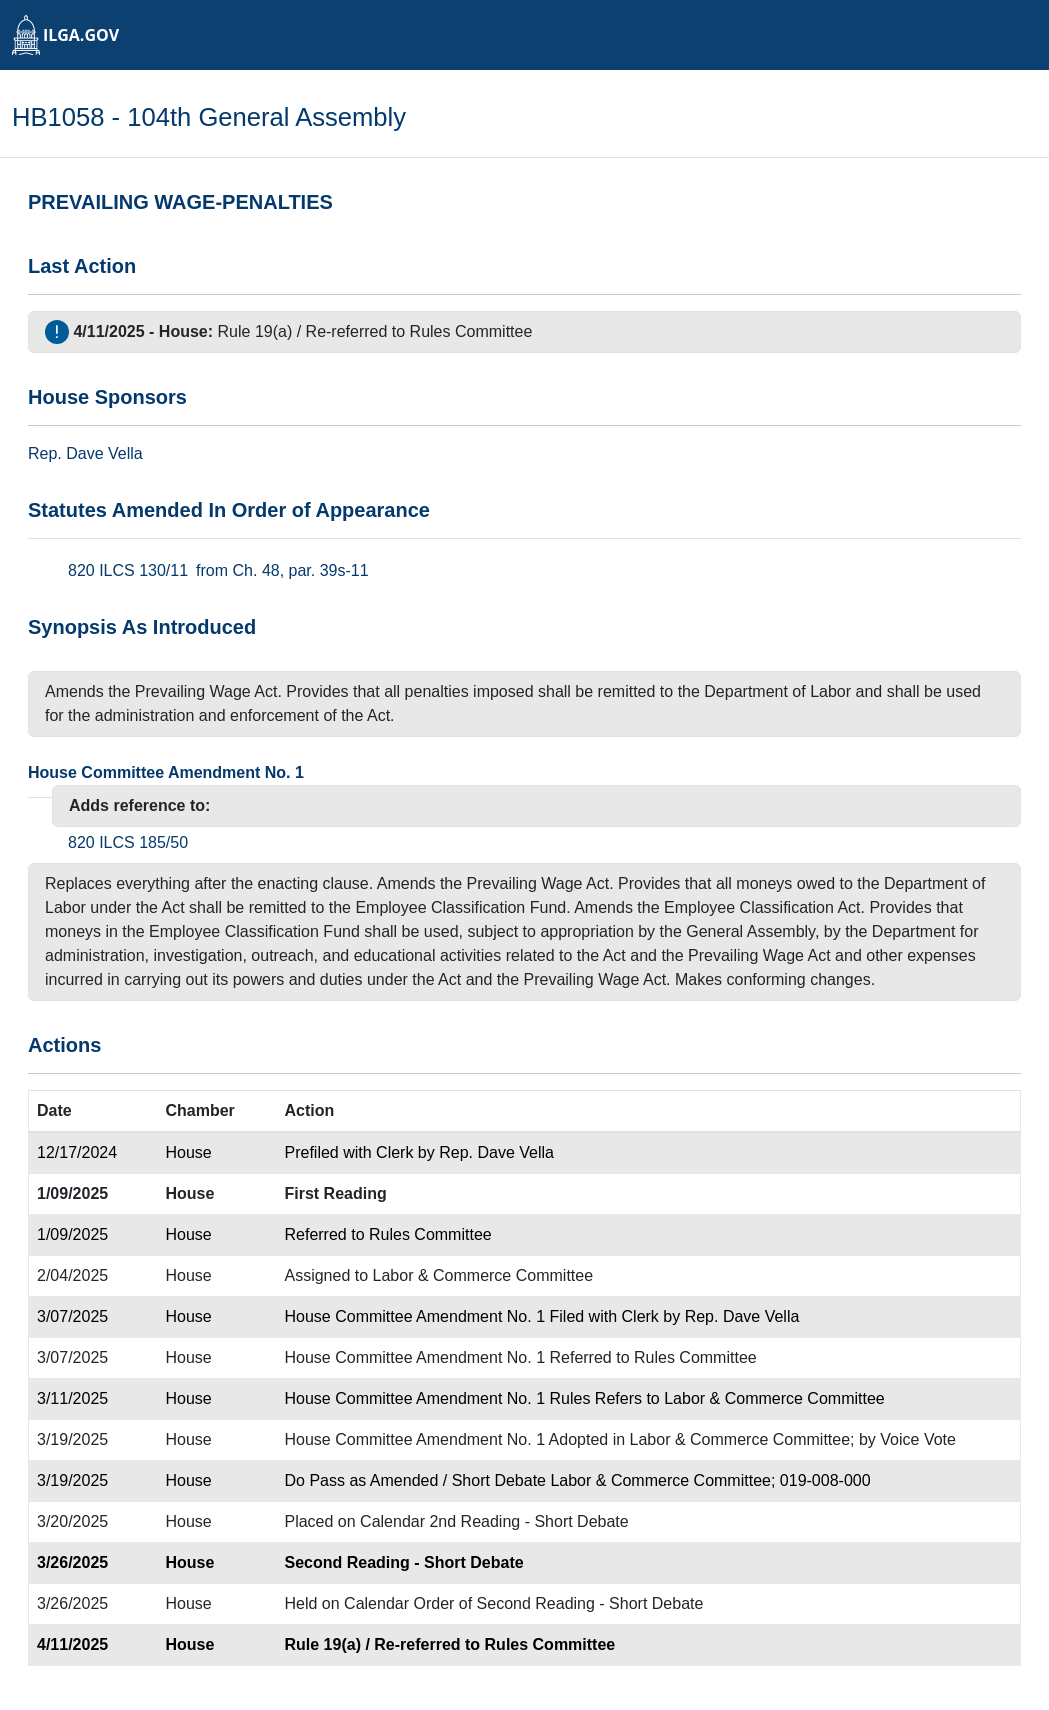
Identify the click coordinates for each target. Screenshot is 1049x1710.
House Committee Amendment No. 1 (166, 772)
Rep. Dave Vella (496, 1152)
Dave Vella (104, 453)
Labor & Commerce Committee (483, 1275)
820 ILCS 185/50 (128, 842)
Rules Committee (471, 331)
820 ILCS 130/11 (128, 570)
